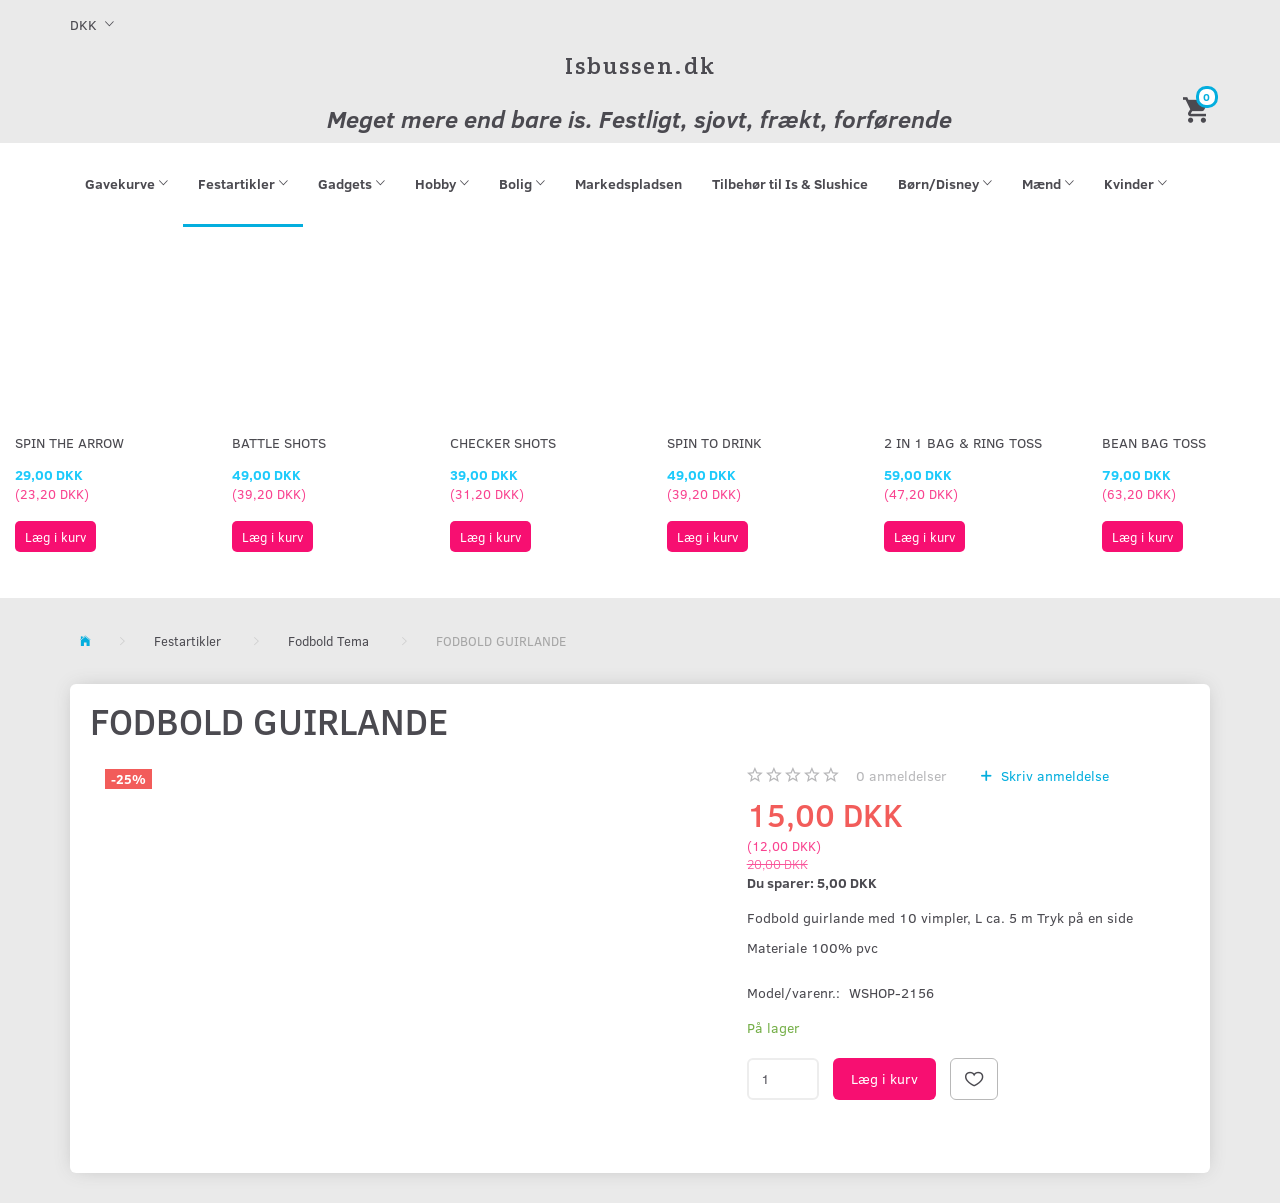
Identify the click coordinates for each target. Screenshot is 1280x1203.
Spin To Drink (714, 442)
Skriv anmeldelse (1053, 775)
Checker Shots (503, 442)
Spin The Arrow (69, 442)
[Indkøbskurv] (1199, 108)
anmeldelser (901, 775)
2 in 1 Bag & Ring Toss (963, 442)
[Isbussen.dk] (640, 65)
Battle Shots (279, 442)
